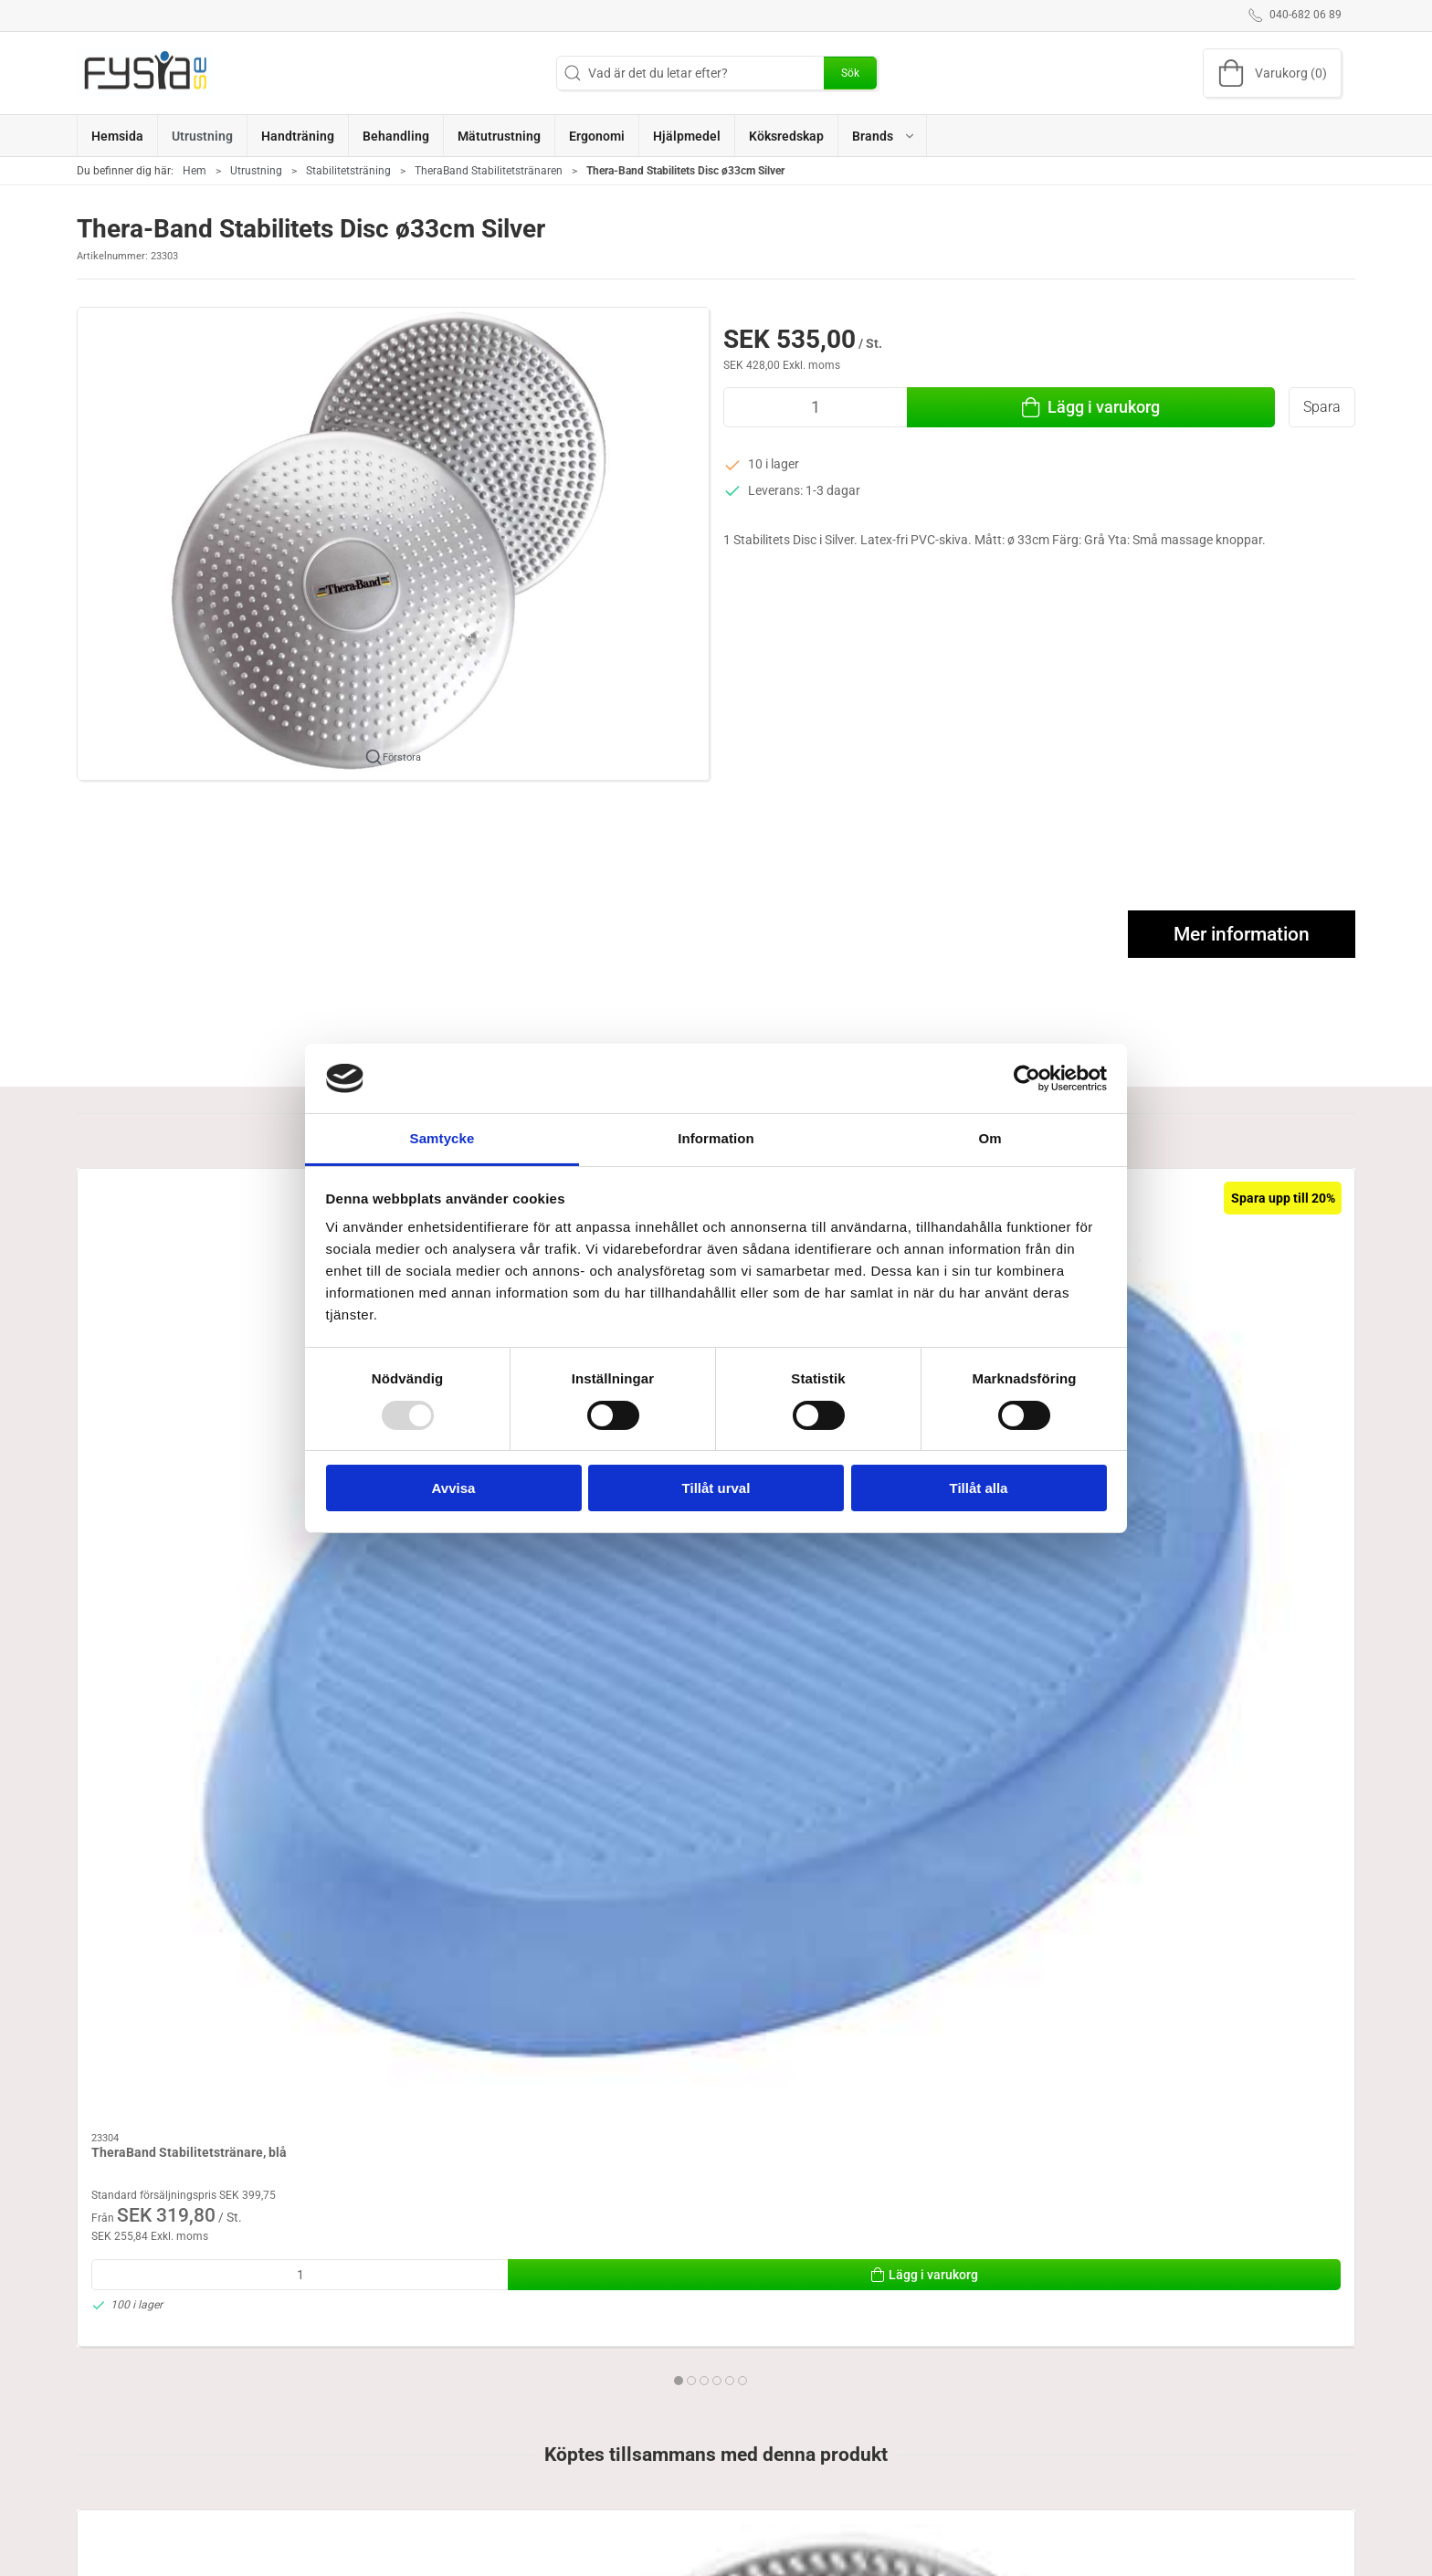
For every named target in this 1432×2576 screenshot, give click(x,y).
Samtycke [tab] (442, 1138)
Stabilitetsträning (348, 170)
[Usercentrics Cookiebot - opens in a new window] (1027, 1078)
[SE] (145, 73)
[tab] (704, 1604)
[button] (882, 135)
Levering (975, 2557)
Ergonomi (542, 2531)
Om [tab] (989, 1138)
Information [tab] (716, 1138)
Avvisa (454, 1488)
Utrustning (256, 170)
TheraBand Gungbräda (1192, 1377)
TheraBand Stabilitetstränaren (489, 170)
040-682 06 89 (118, 2568)
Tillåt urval (716, 1488)
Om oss (972, 2531)
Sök (850, 73)
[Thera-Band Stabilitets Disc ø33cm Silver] (198, 1841)
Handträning (762, 2531)
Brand (743, 2557)
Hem (194, 170)
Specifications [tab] (131, 2342)
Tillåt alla (979, 1488)
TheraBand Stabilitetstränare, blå (189, 1377)
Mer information (1242, 934)
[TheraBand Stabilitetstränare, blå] (198, 1263)
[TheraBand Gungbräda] (1233, 1263)
